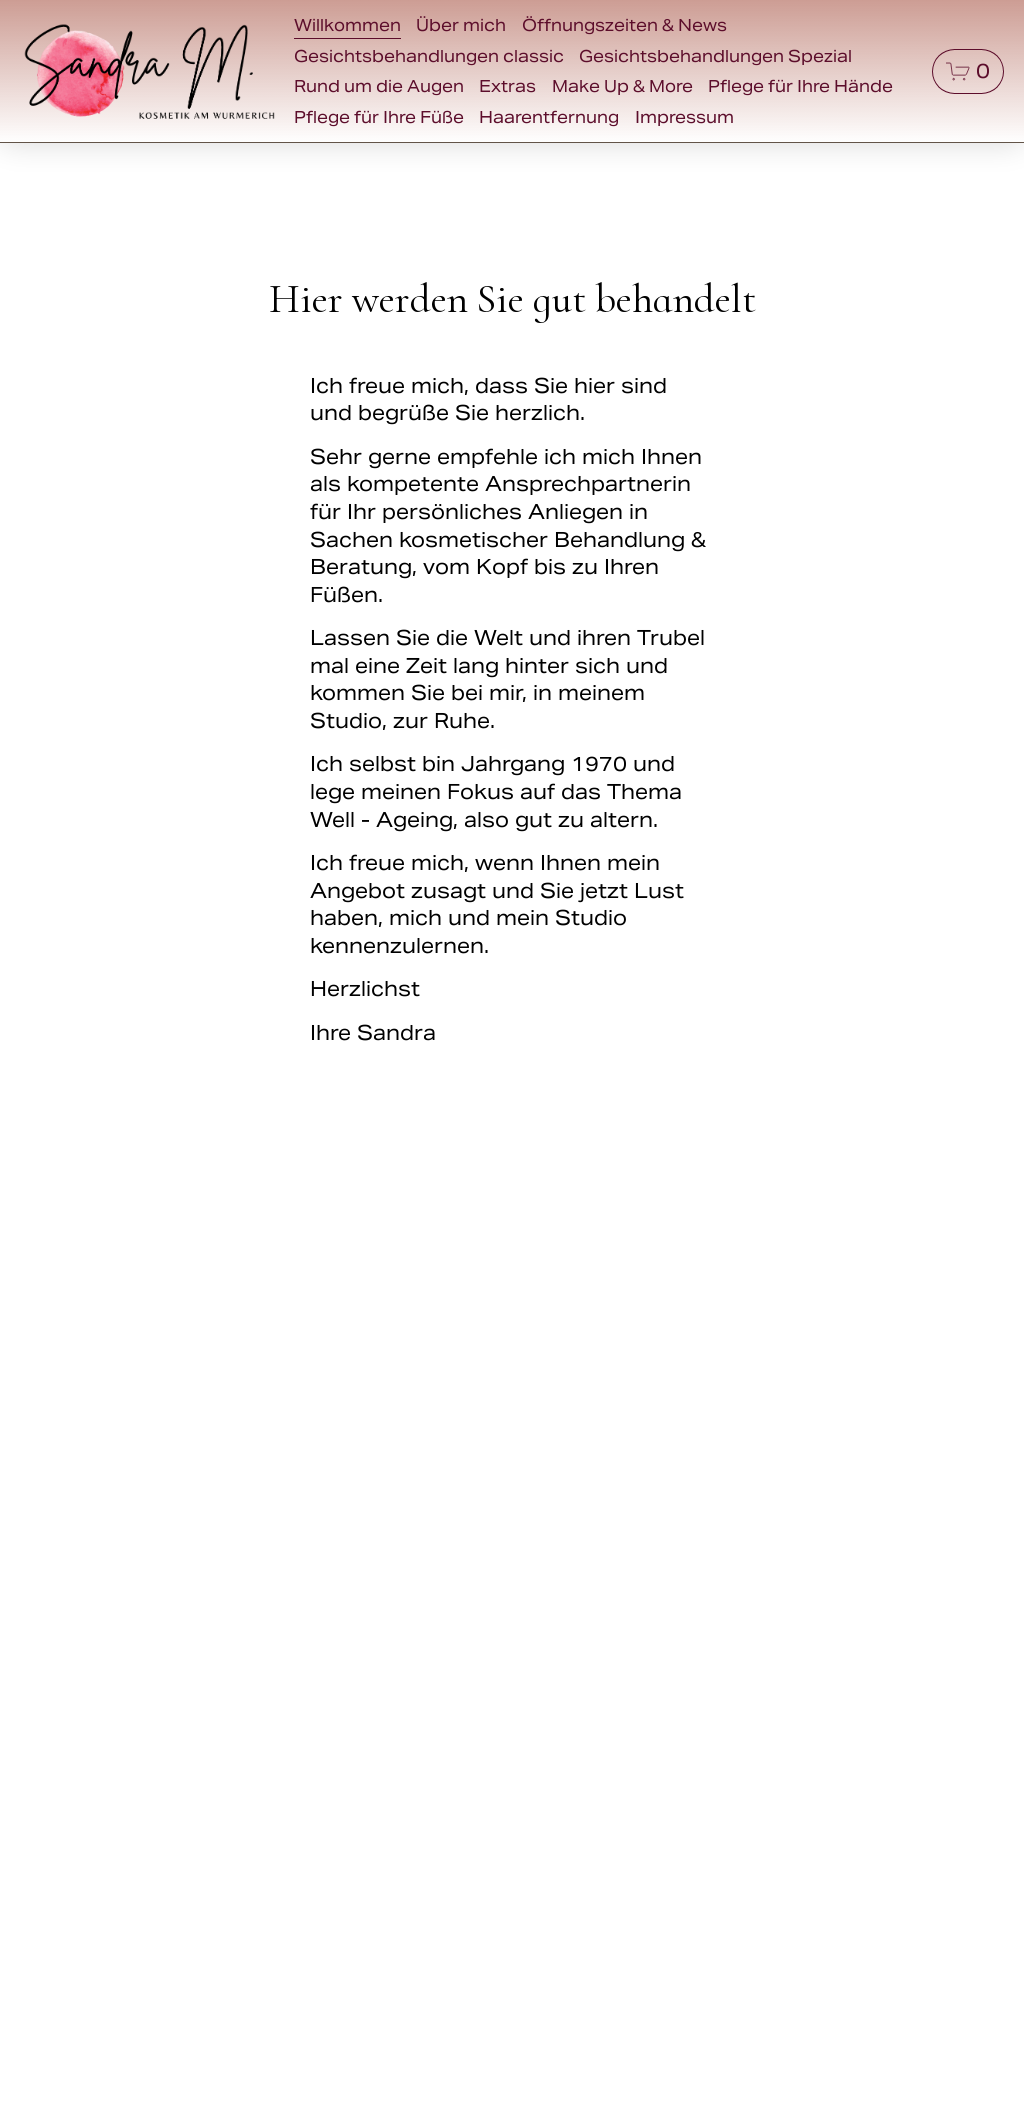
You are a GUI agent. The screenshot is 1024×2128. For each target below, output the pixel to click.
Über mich (461, 25)
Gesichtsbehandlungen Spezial (715, 56)
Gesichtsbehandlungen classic (429, 56)
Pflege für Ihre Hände (800, 86)
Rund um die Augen (379, 86)
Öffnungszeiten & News (624, 25)
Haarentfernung (549, 117)
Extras (507, 86)
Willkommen (347, 25)
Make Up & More (622, 86)
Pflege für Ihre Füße (379, 117)
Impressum (684, 117)
